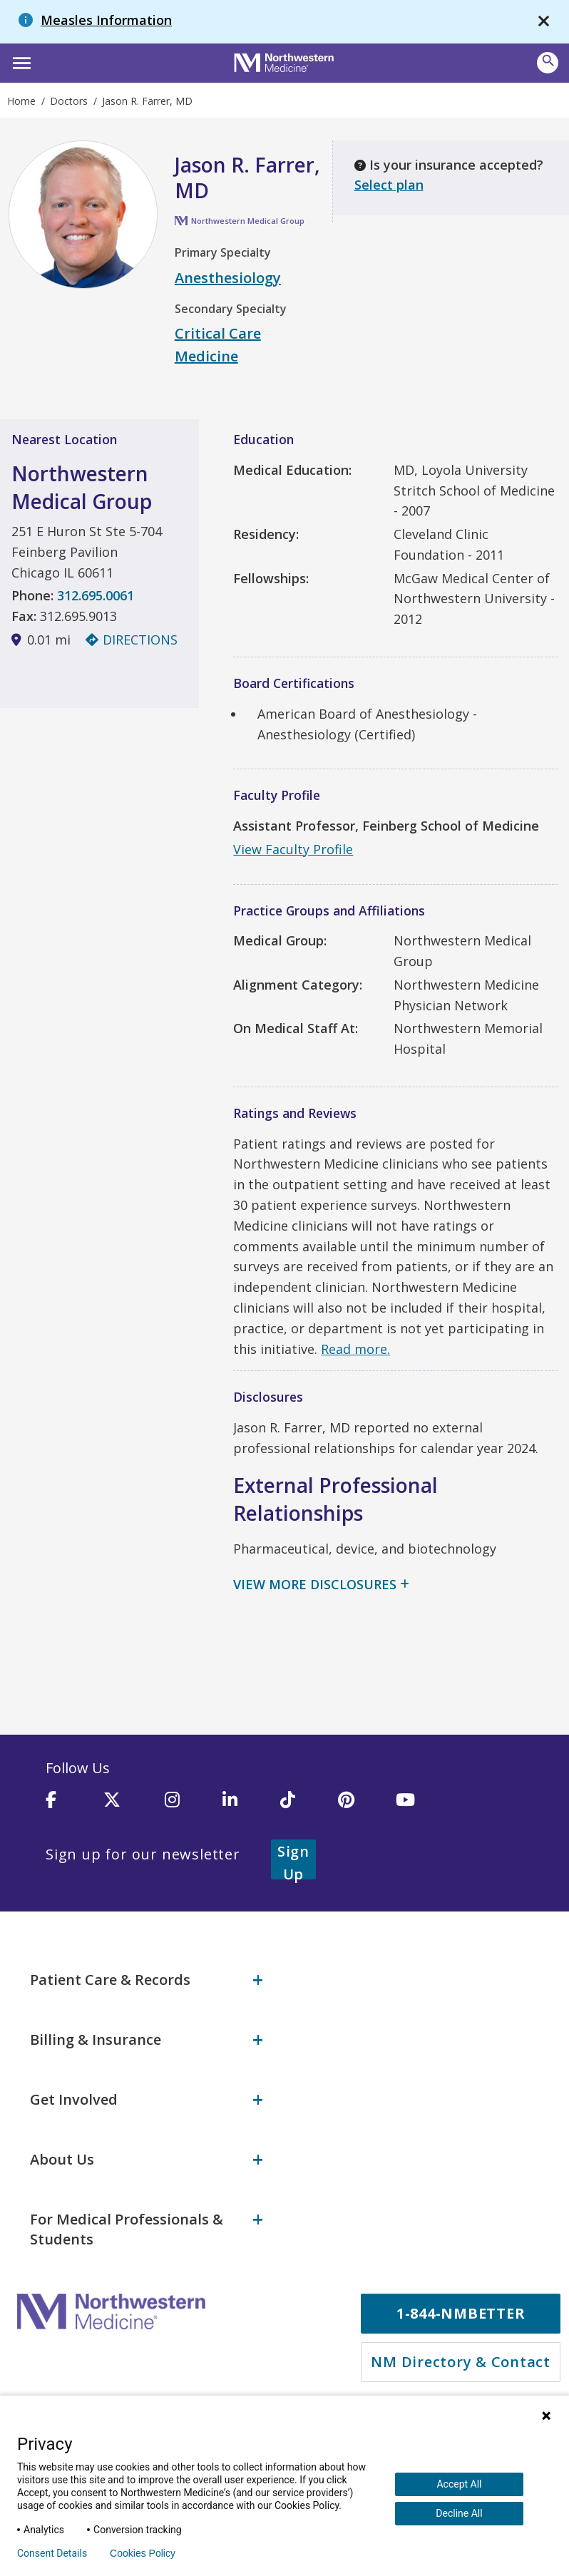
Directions (132, 639)
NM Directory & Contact (460, 2349)
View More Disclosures (314, 1584)
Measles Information (106, 20)
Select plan (389, 184)
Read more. (355, 1349)
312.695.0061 (95, 595)
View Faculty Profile (293, 849)
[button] (20, 61)
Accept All (458, 2484)
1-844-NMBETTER (461, 2300)
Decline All (459, 2513)
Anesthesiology (228, 277)
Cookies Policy (142, 2553)
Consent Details (52, 2553)
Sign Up (310, 1854)
